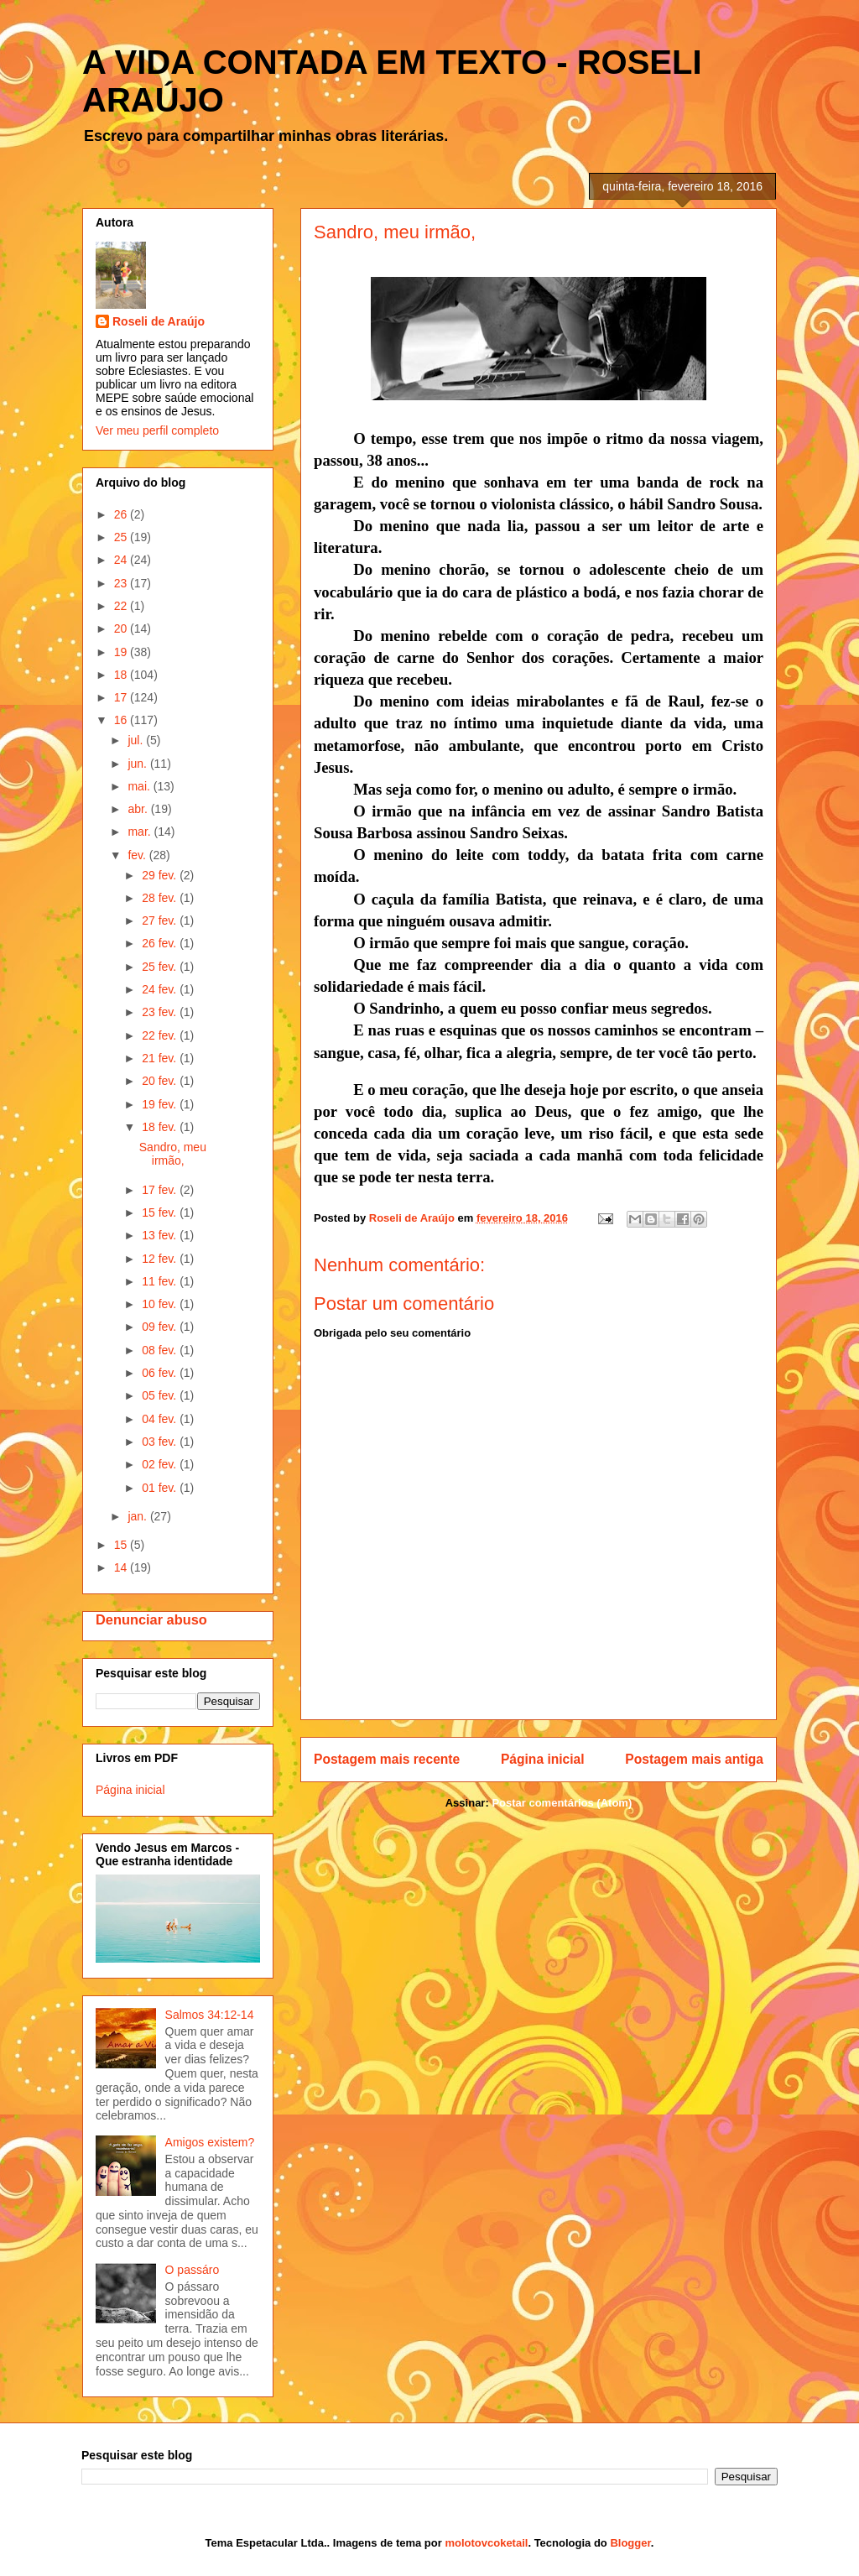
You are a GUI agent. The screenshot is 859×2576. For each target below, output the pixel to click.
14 (122, 1567)
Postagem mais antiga (694, 1759)
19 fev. (161, 1104)
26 (122, 514)
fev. (138, 855)
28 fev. (161, 898)
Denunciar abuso (151, 1619)
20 (122, 628)
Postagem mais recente (387, 1759)
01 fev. (161, 1487)
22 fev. (161, 1035)
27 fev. (161, 920)
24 (122, 559)
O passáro (192, 2269)
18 (122, 674)
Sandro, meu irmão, (172, 1154)
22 (122, 606)
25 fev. (161, 966)
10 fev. (161, 1304)
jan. (138, 1516)
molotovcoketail (486, 2543)
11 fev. (161, 1281)
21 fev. (161, 1058)
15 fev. (161, 1212)
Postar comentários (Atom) (562, 1802)
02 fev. (161, 1464)
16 (122, 720)
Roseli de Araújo (158, 321)
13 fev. (161, 1235)
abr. (139, 809)
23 (122, 583)
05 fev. (161, 1395)
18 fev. (161, 1127)
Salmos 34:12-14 (209, 2014)
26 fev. (161, 943)
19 (122, 652)
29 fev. (161, 875)
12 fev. (161, 1258)
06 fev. (161, 1372)
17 (122, 697)
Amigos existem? (210, 2142)
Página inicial (543, 1759)
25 (122, 537)
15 (122, 1544)
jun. (138, 763)
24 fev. (161, 989)
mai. (140, 786)
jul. (137, 740)
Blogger (630, 2543)
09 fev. (161, 1326)
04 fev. (161, 1419)
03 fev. (161, 1441)
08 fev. (161, 1350)
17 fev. (161, 1190)
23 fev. (161, 1012)
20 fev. (161, 1080)
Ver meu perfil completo (157, 430)
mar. (141, 831)
